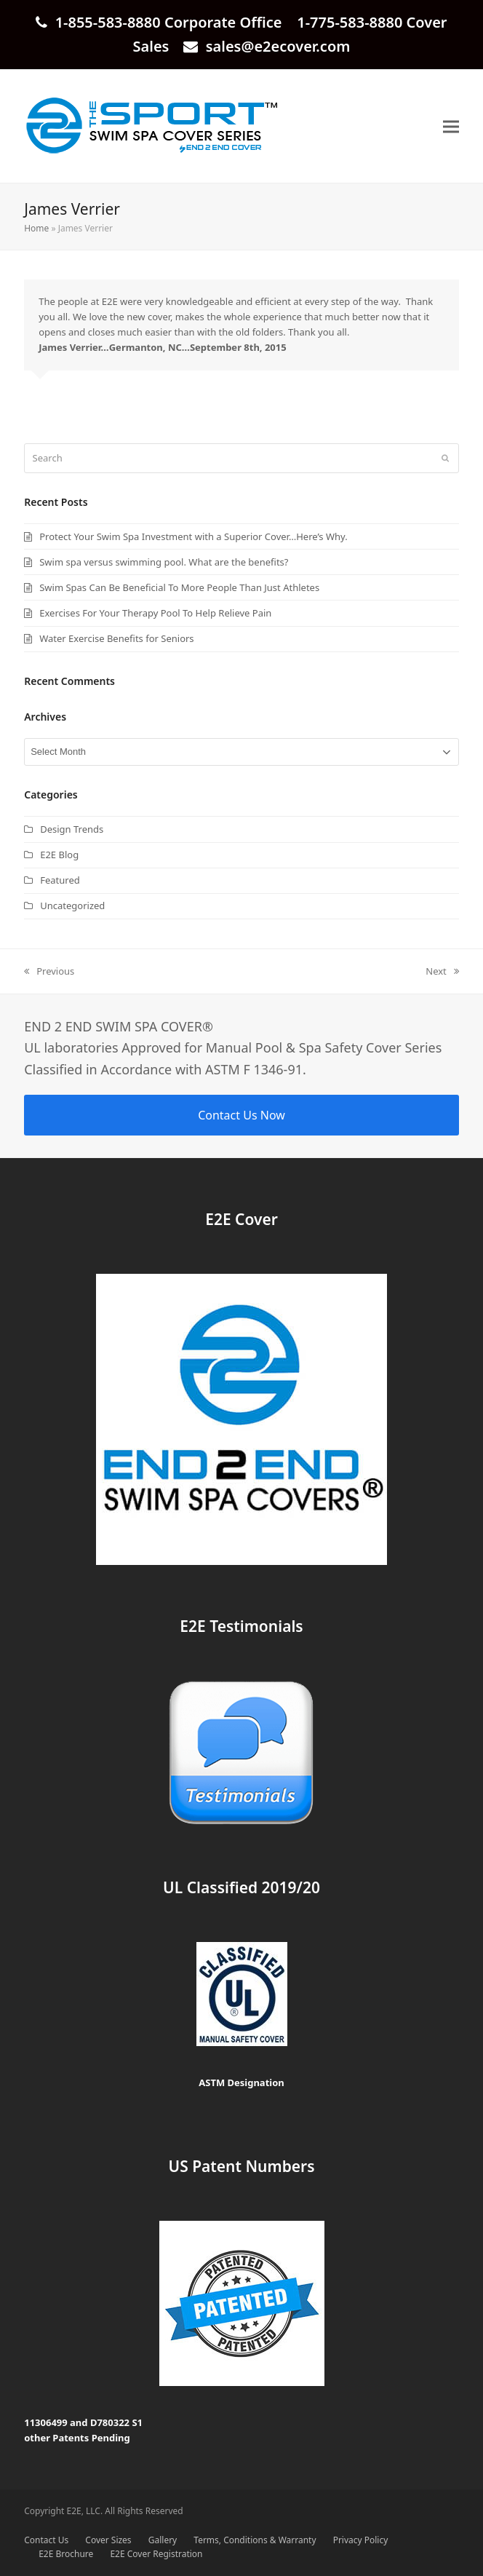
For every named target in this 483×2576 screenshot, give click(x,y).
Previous (49, 971)
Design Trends (71, 829)
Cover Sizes (108, 2540)
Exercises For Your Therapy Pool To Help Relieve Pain (155, 612)
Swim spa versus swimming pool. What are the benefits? (163, 561)
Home (36, 228)
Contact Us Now (241, 1115)
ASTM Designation (241, 2082)
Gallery (162, 2540)
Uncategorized (72, 905)
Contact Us (46, 2540)
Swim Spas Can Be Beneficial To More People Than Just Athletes (179, 587)
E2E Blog (59, 854)
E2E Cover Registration (156, 2554)
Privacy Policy (360, 2540)
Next (442, 971)
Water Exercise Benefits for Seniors (116, 638)
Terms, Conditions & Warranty (254, 2540)
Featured (60, 880)
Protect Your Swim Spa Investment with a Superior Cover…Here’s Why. (193, 536)
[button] (451, 126)
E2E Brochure (66, 2554)
